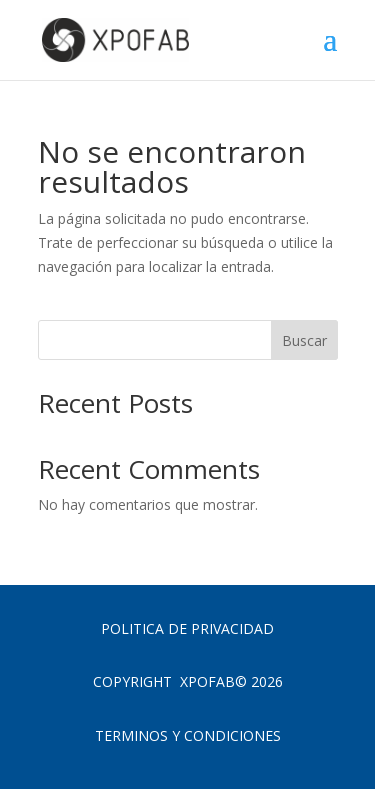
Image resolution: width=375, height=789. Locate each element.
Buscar (304, 340)
